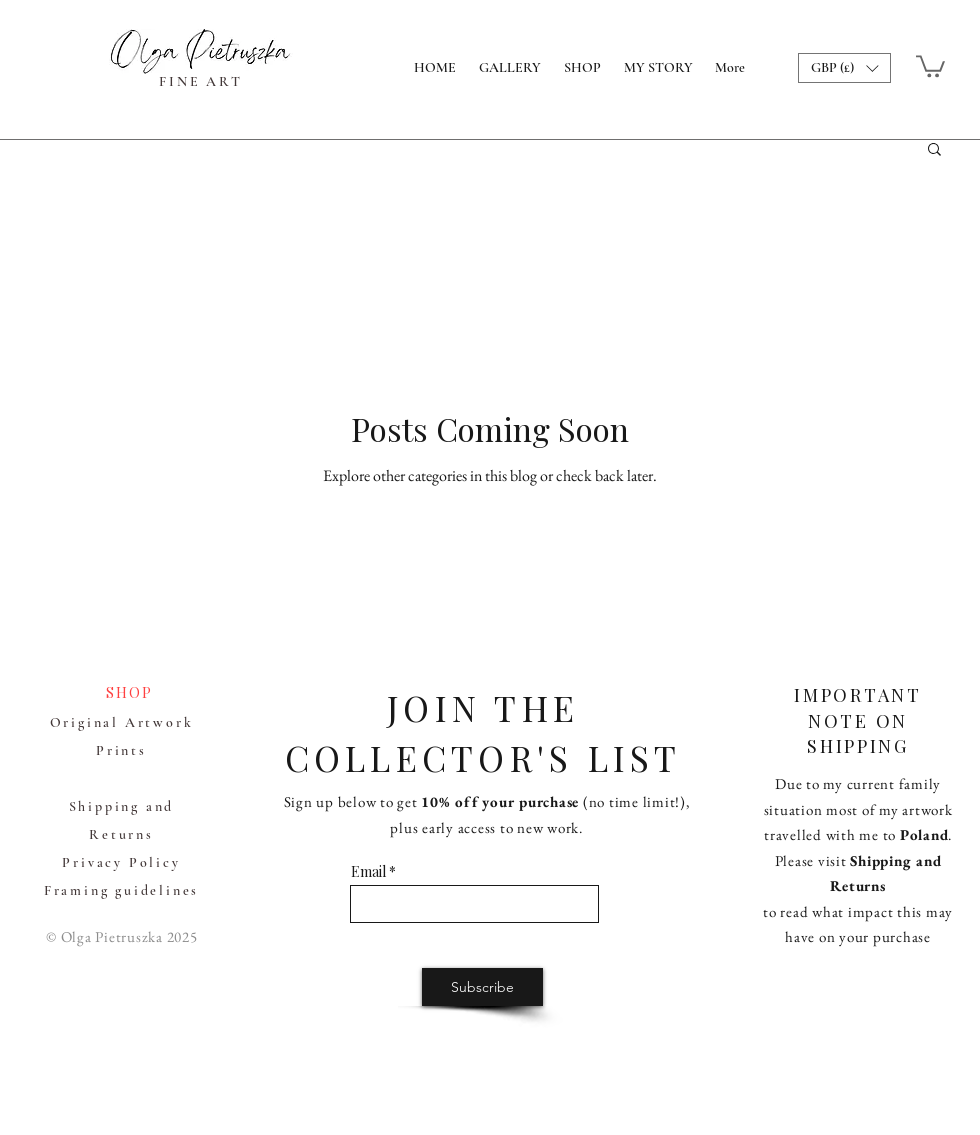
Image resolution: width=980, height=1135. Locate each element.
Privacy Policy (121, 862)
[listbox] (844, 68)
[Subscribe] (482, 987)
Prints (121, 750)
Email (368, 872)
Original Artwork (122, 722)
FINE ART (200, 81)
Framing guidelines (121, 890)
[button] (844, 68)
